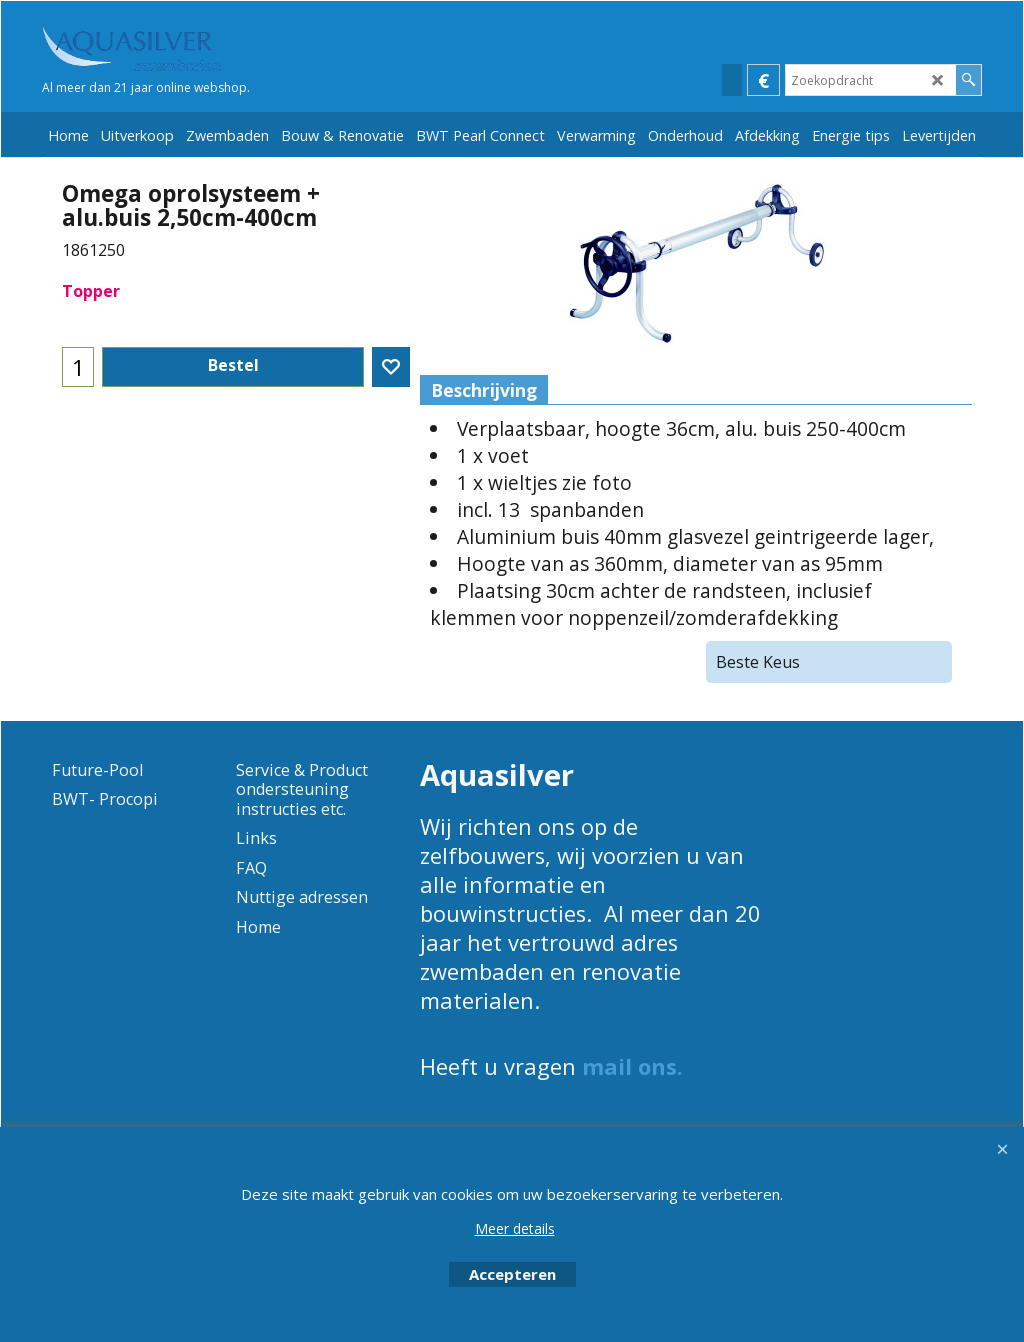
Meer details (515, 1228)
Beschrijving (484, 390)
